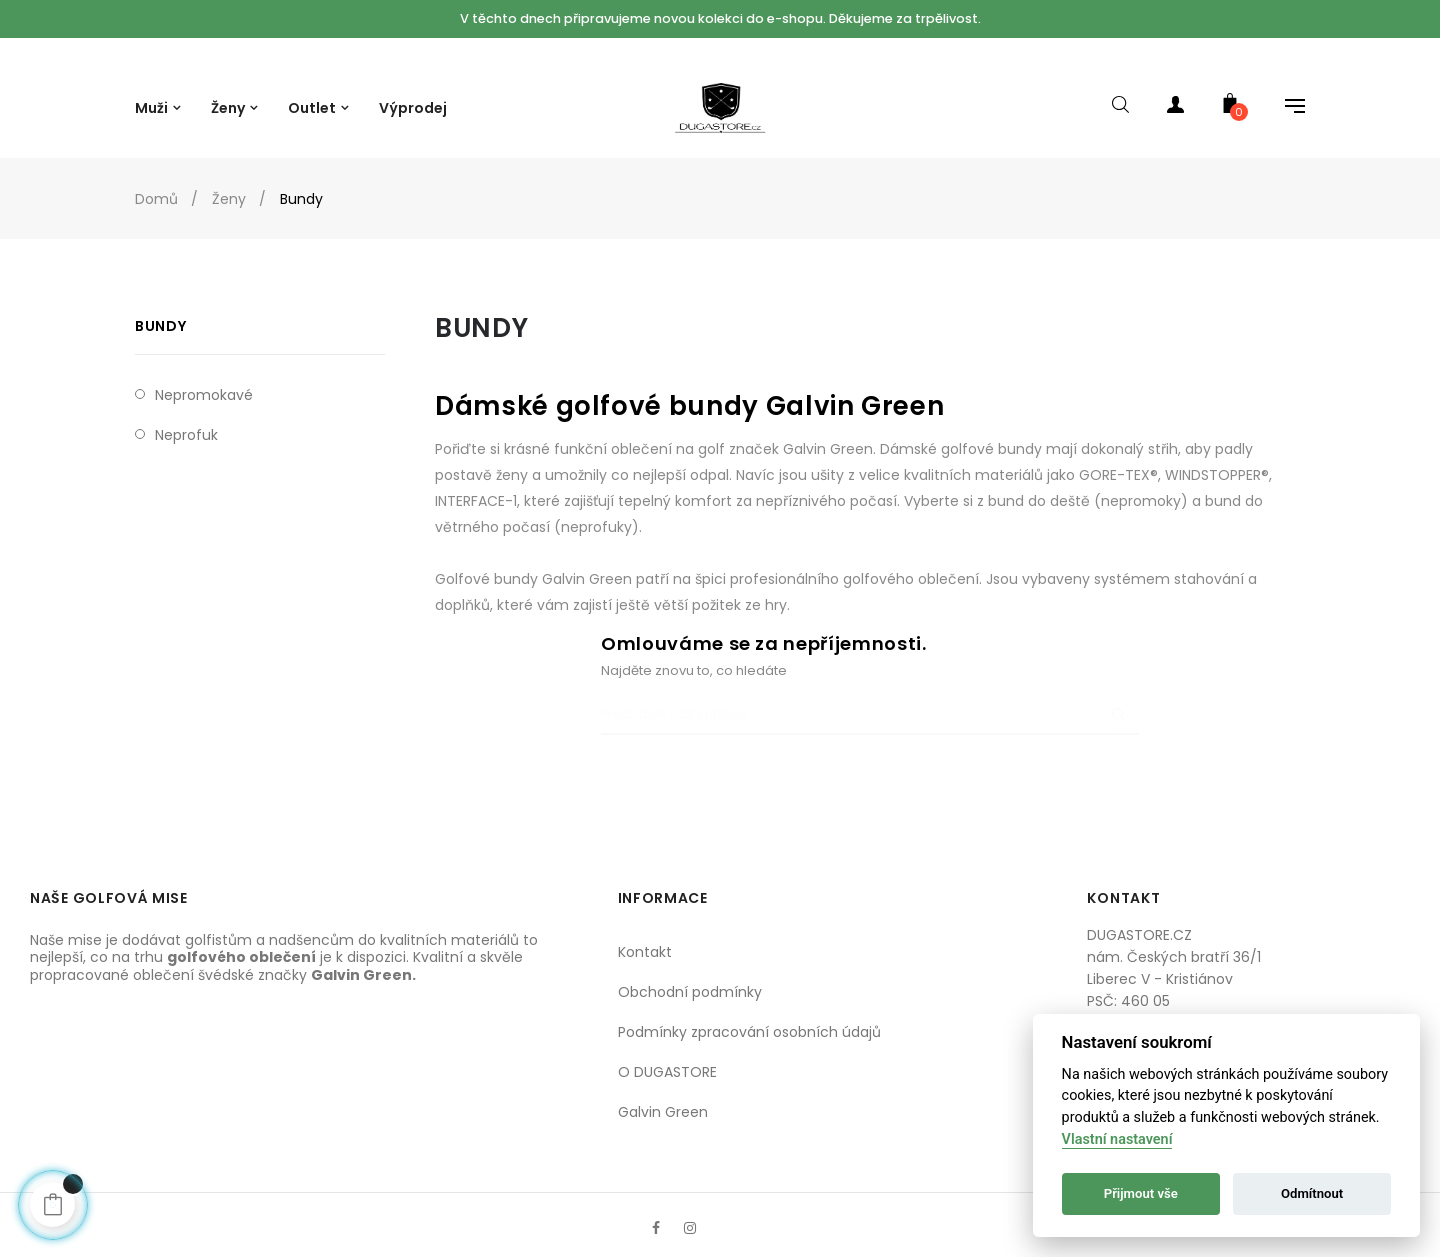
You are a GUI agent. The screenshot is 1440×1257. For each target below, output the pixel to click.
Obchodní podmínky (690, 970)
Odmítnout (1312, 1193)
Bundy (160, 305)
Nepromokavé (204, 374)
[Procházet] (870, 694)
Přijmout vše (1141, 1193)
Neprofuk (186, 414)
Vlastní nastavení (1117, 1139)
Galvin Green (663, 1090)
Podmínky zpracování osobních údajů (749, 1010)
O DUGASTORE (667, 1050)
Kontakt (645, 930)
